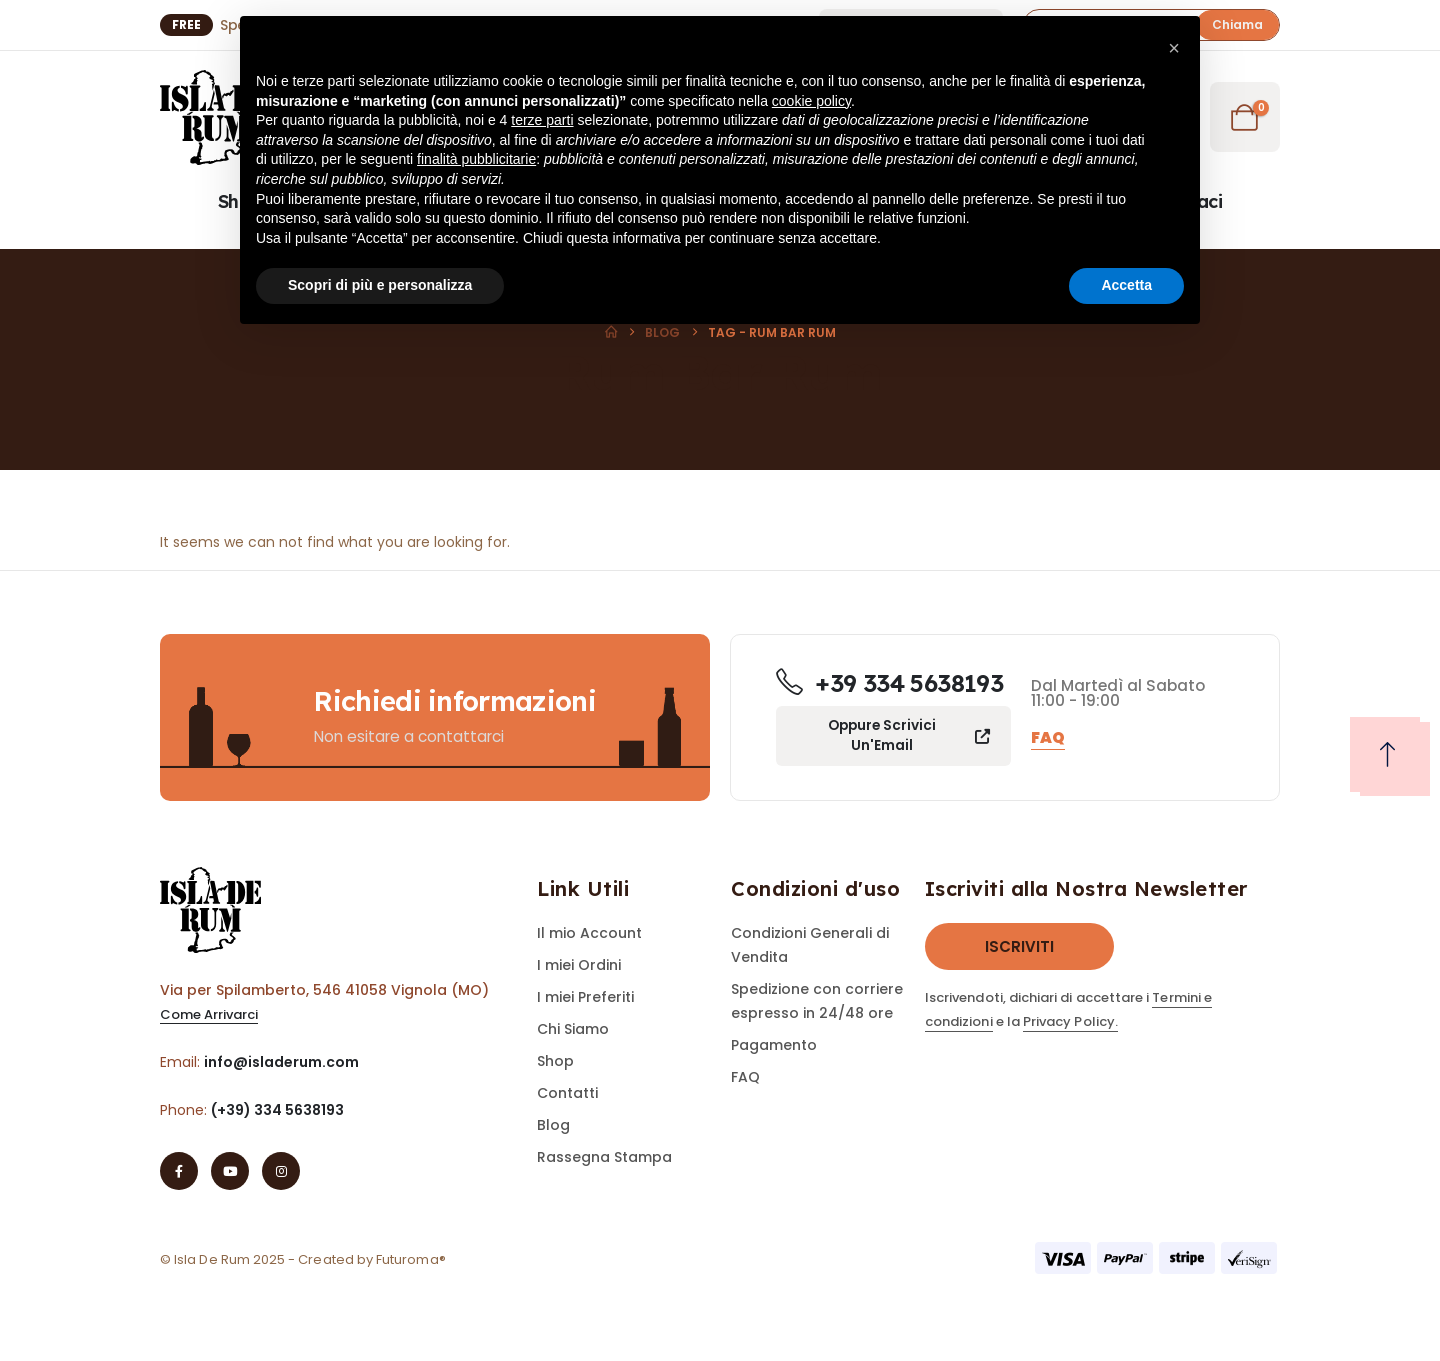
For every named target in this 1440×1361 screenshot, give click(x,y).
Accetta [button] (1126, 285)
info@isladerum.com (281, 1062)
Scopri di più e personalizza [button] (380, 285)
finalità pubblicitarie (476, 159)
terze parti (542, 120)
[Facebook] (179, 1171)
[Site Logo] (215, 117)
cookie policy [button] (811, 101)
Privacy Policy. (1070, 1021)
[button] (1174, 48)
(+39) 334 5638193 (277, 1110)
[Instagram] (281, 1171)
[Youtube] (230, 1171)
